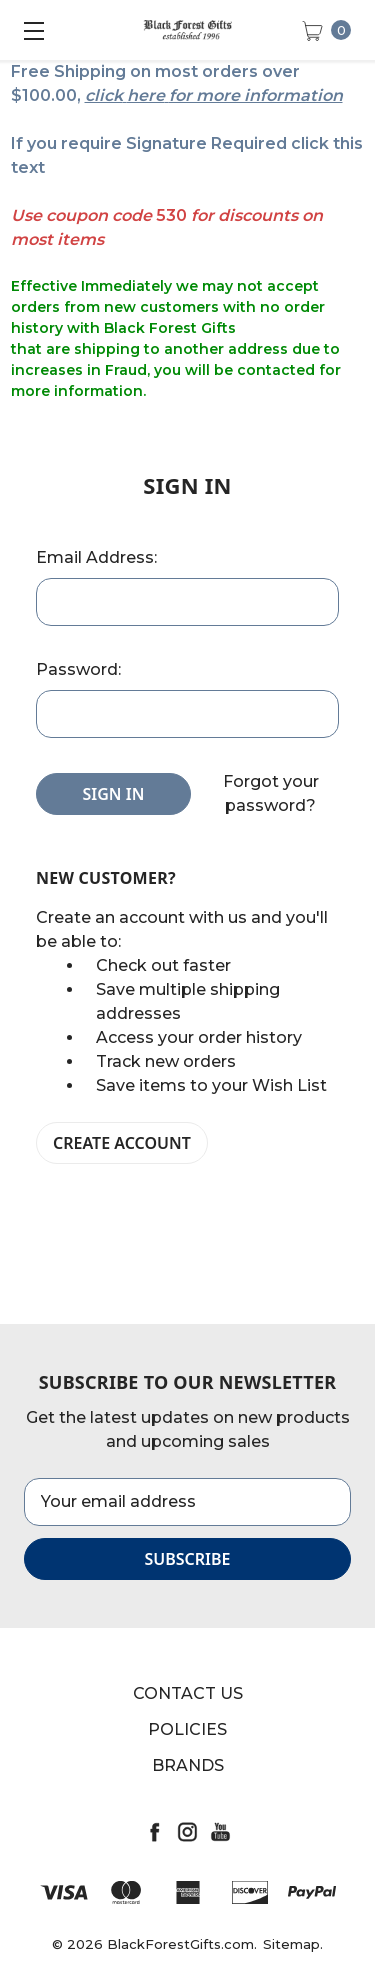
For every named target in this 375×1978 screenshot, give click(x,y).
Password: (78, 669)
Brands (188, 1765)
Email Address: (96, 557)
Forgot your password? (271, 793)
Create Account (122, 1143)
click (104, 95)
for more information (256, 95)
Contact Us (188, 1693)
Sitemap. (293, 1944)
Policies (187, 1729)
